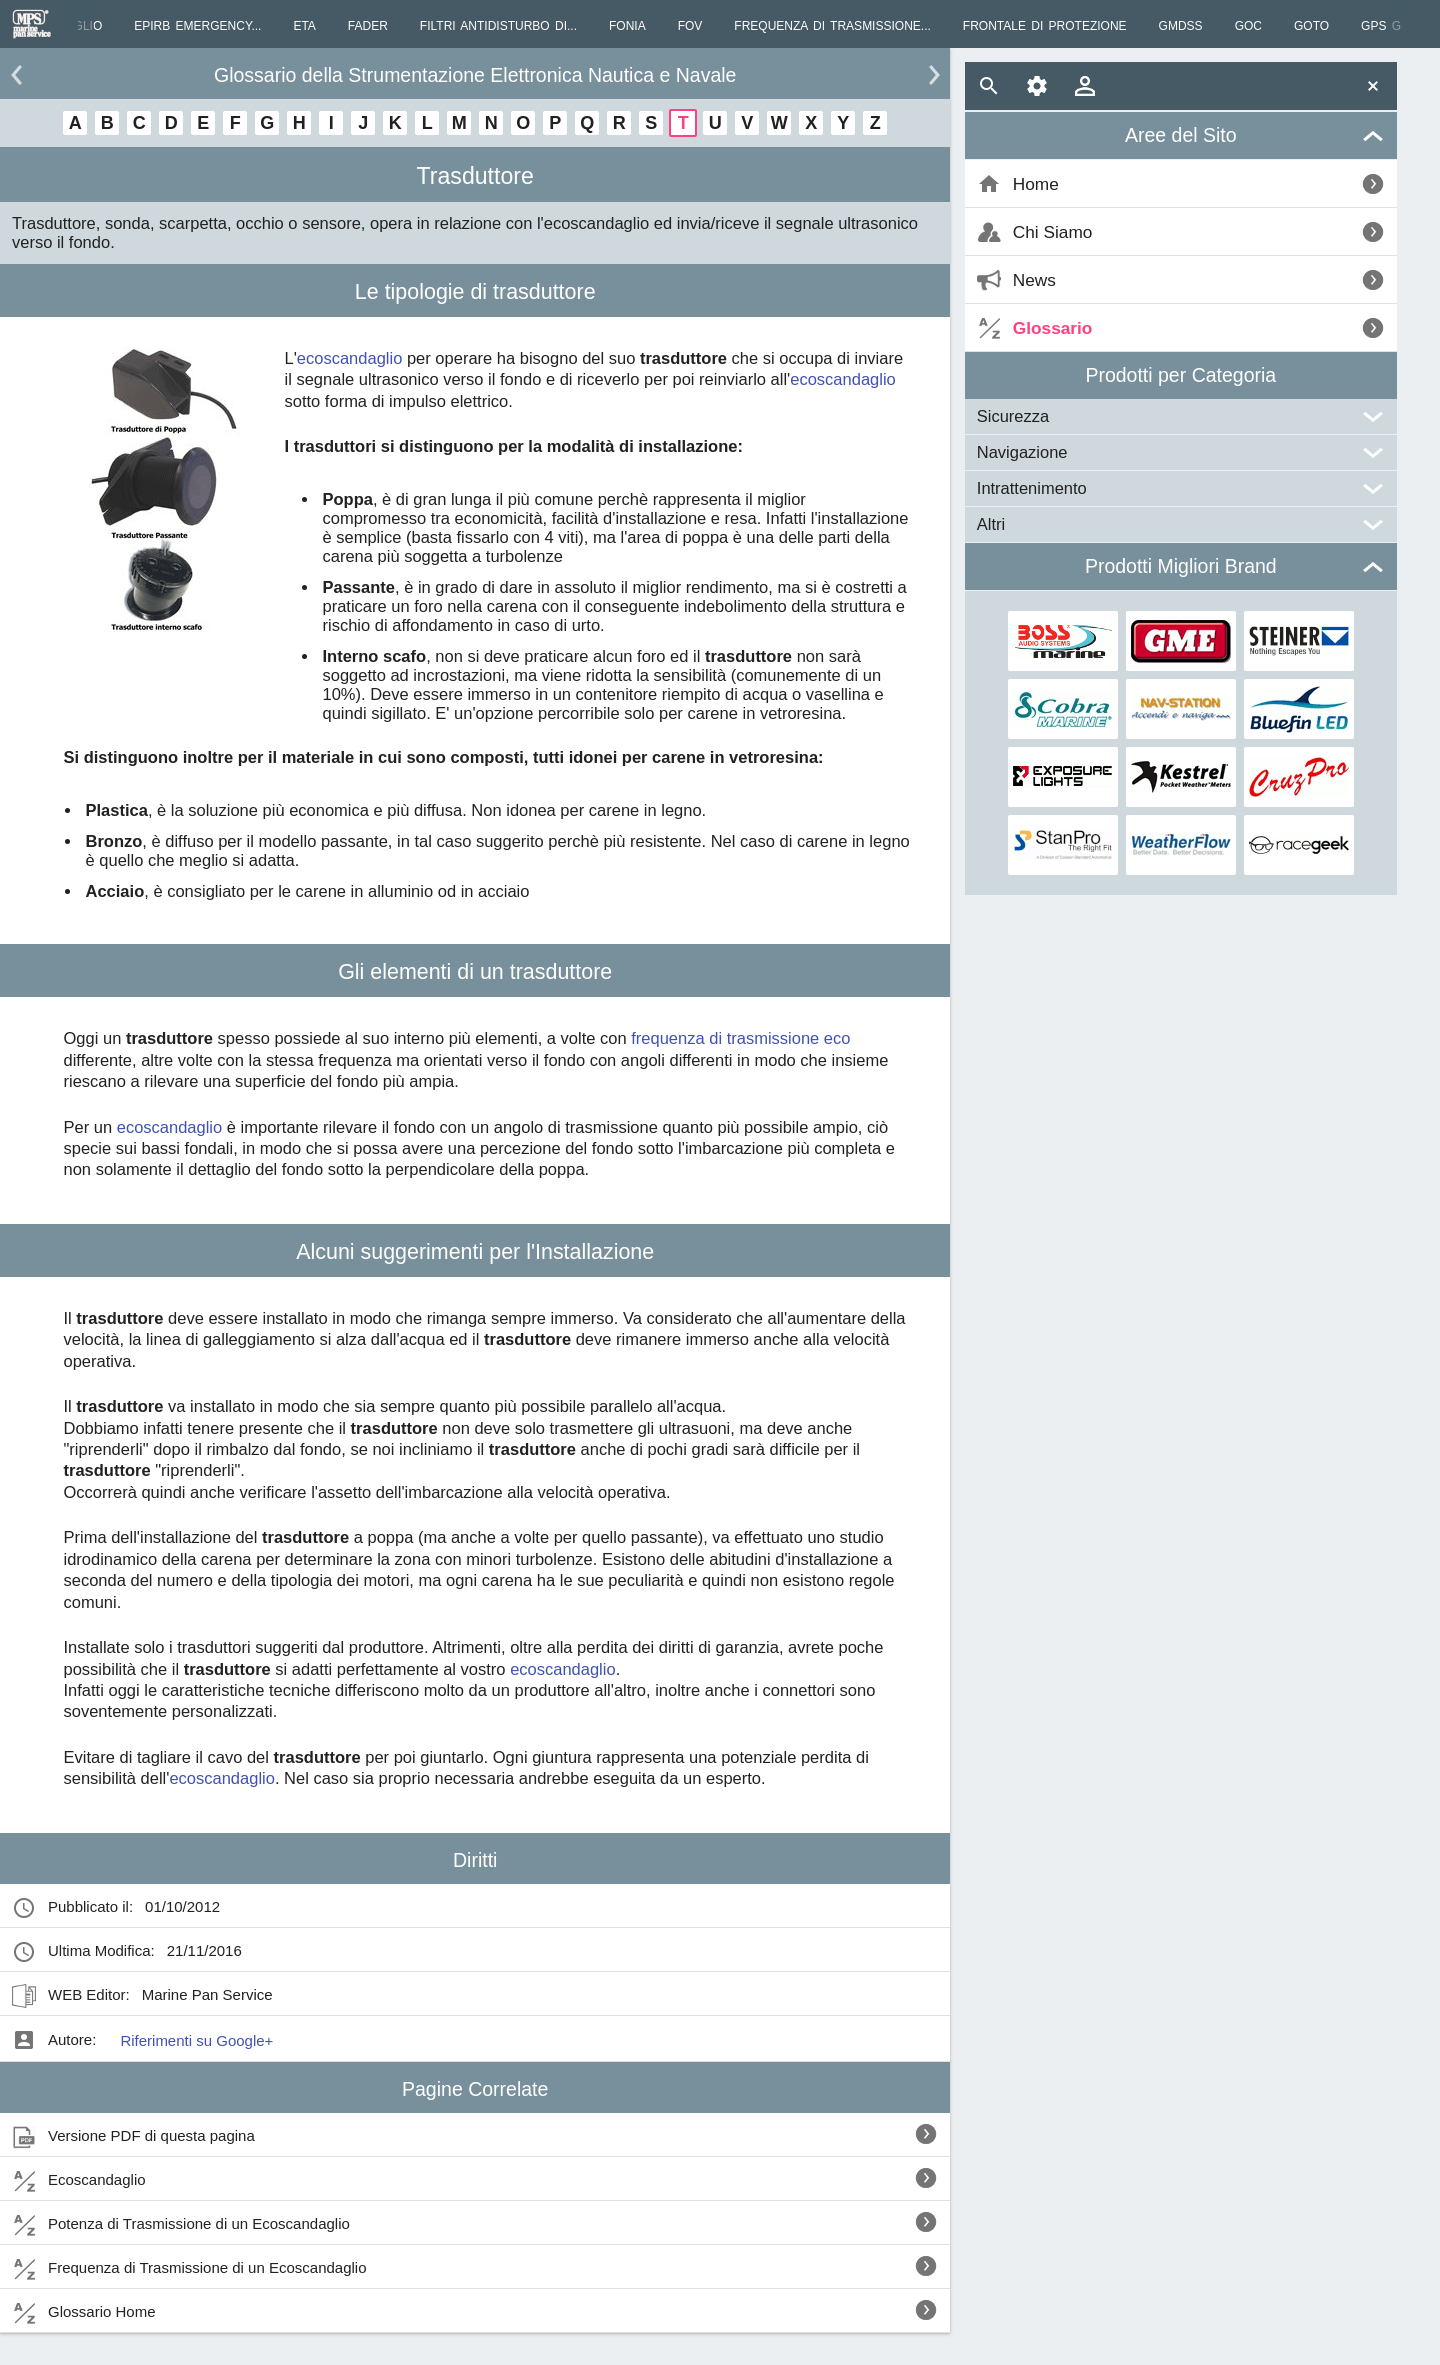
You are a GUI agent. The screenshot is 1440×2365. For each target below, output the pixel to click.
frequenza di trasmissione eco (740, 1038)
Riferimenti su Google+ (196, 2040)
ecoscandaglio (350, 358)
